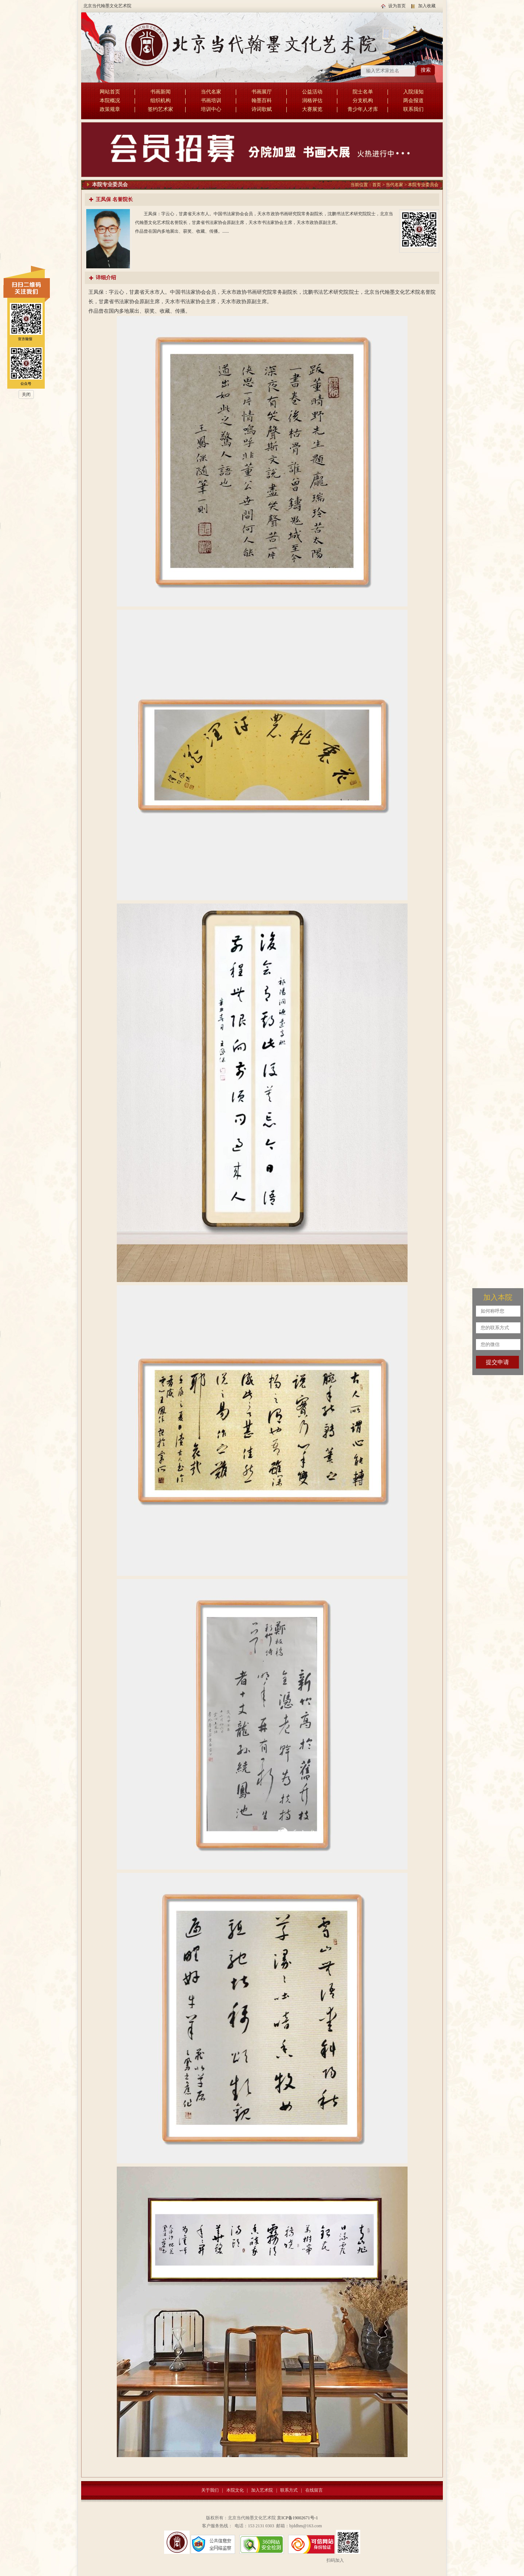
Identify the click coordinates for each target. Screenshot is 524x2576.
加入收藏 (427, 5)
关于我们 (210, 2490)
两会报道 (413, 100)
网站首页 (110, 92)
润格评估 (312, 100)
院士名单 (363, 92)
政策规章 (110, 109)
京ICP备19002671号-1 (297, 2517)
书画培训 (211, 100)
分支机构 (363, 100)
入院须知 (413, 92)
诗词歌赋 (261, 109)
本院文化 (235, 2490)
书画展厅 (261, 92)
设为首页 (397, 5)
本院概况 (110, 100)
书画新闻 (160, 92)
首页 (376, 184)
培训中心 (211, 109)
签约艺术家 (160, 109)
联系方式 (289, 2490)
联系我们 (413, 109)
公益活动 (312, 92)
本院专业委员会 (423, 184)
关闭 (26, 394)
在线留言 (314, 2490)
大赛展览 (312, 109)
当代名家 (211, 92)
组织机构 (160, 100)
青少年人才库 (363, 109)
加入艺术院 (262, 2490)
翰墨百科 (261, 100)
